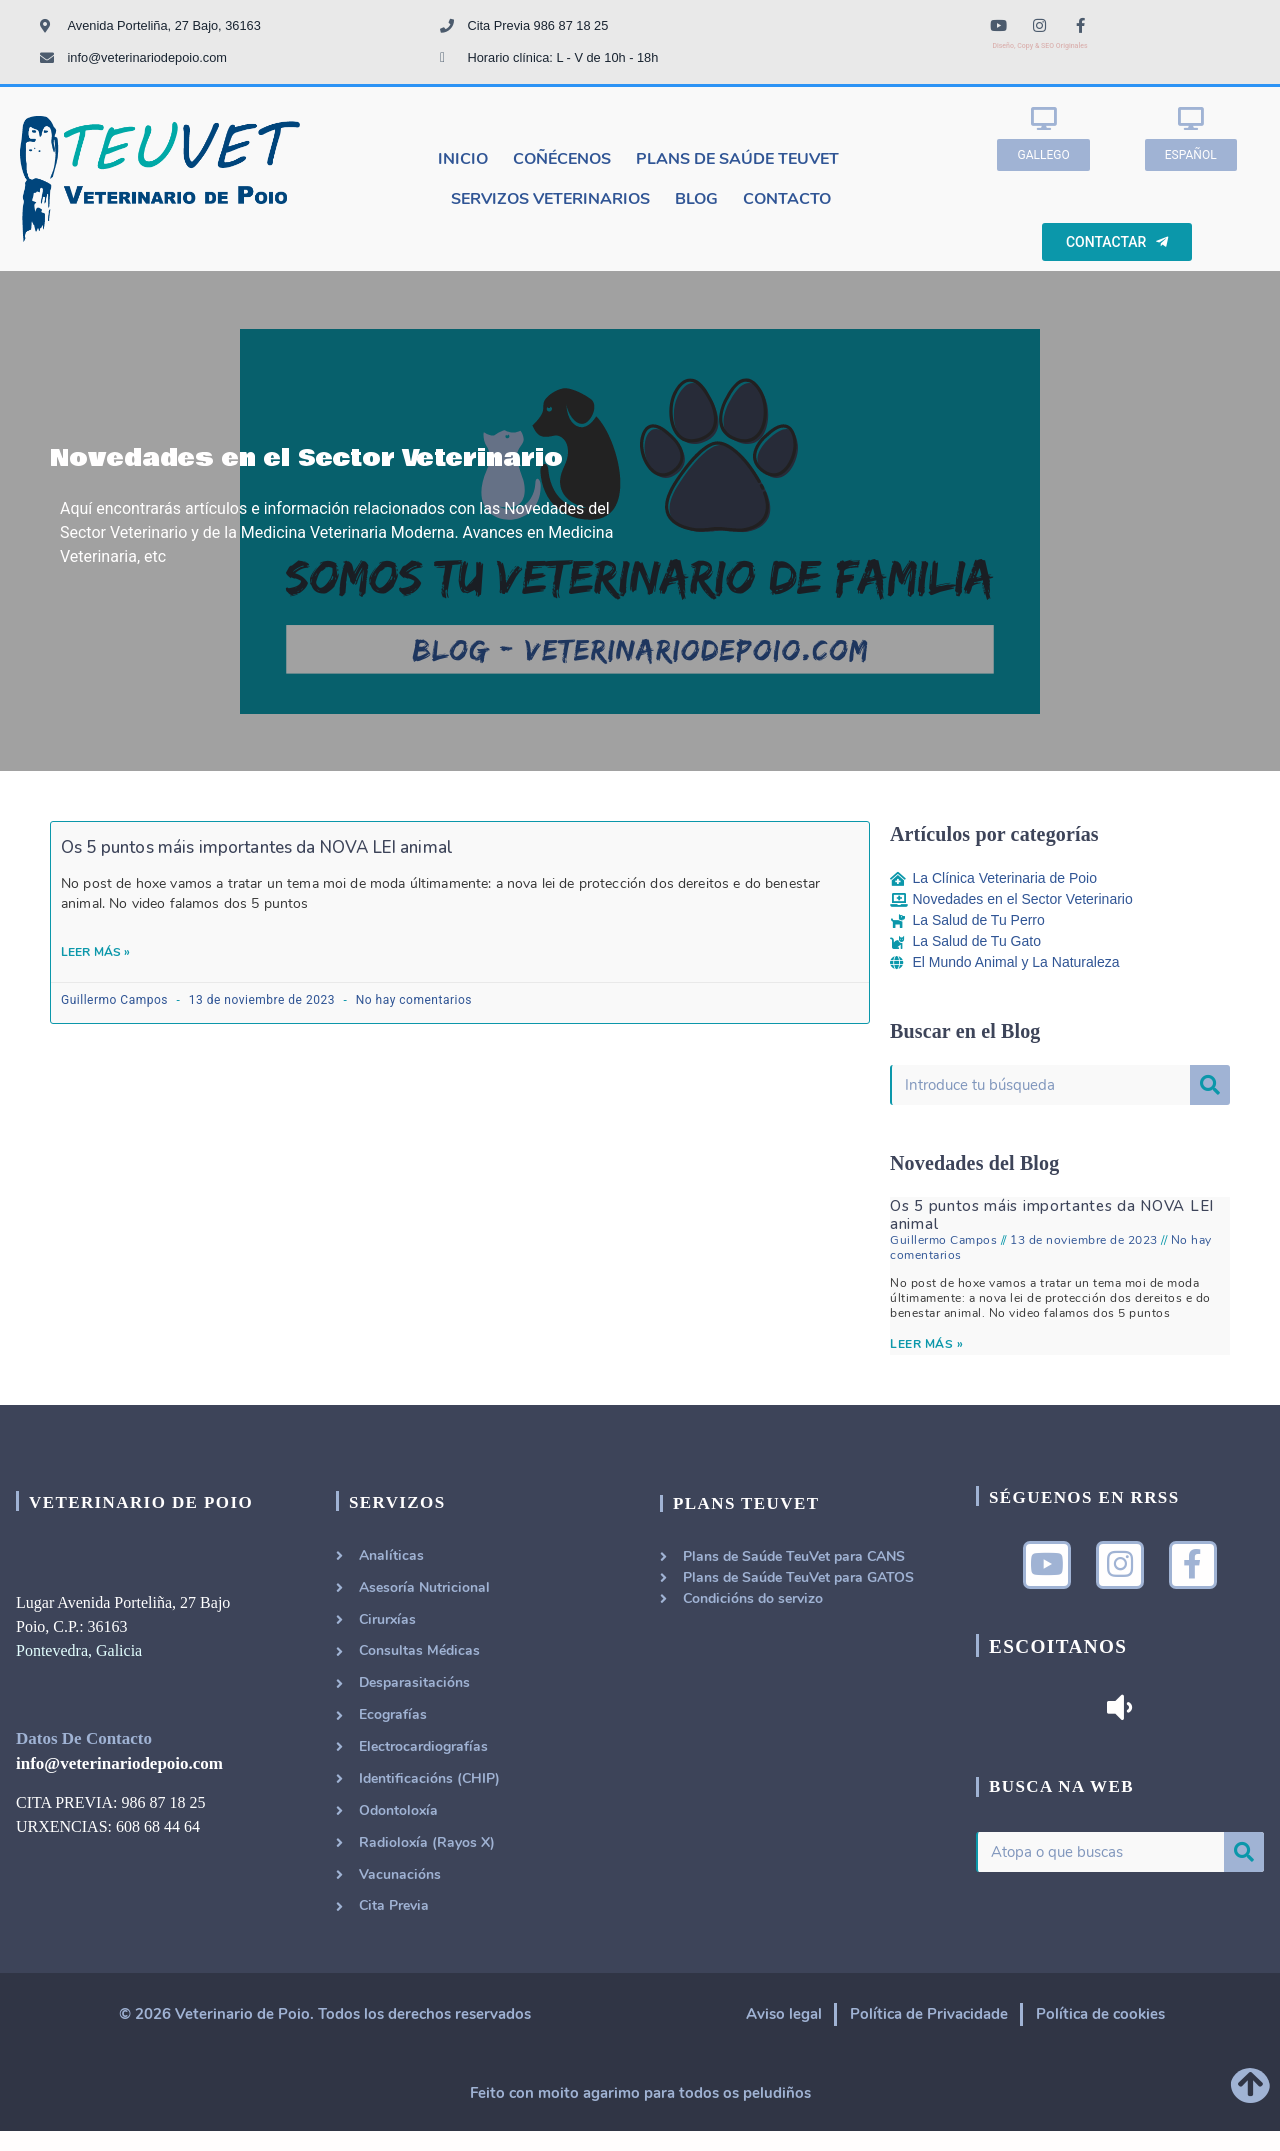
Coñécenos (562, 159)
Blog (696, 199)
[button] (1043, 155)
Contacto (787, 199)
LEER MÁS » (926, 1344)
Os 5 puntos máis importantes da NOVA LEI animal (257, 847)
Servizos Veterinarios (550, 199)
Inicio (463, 159)
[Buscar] (1210, 1085)
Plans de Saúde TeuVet (737, 159)
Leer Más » (96, 952)
